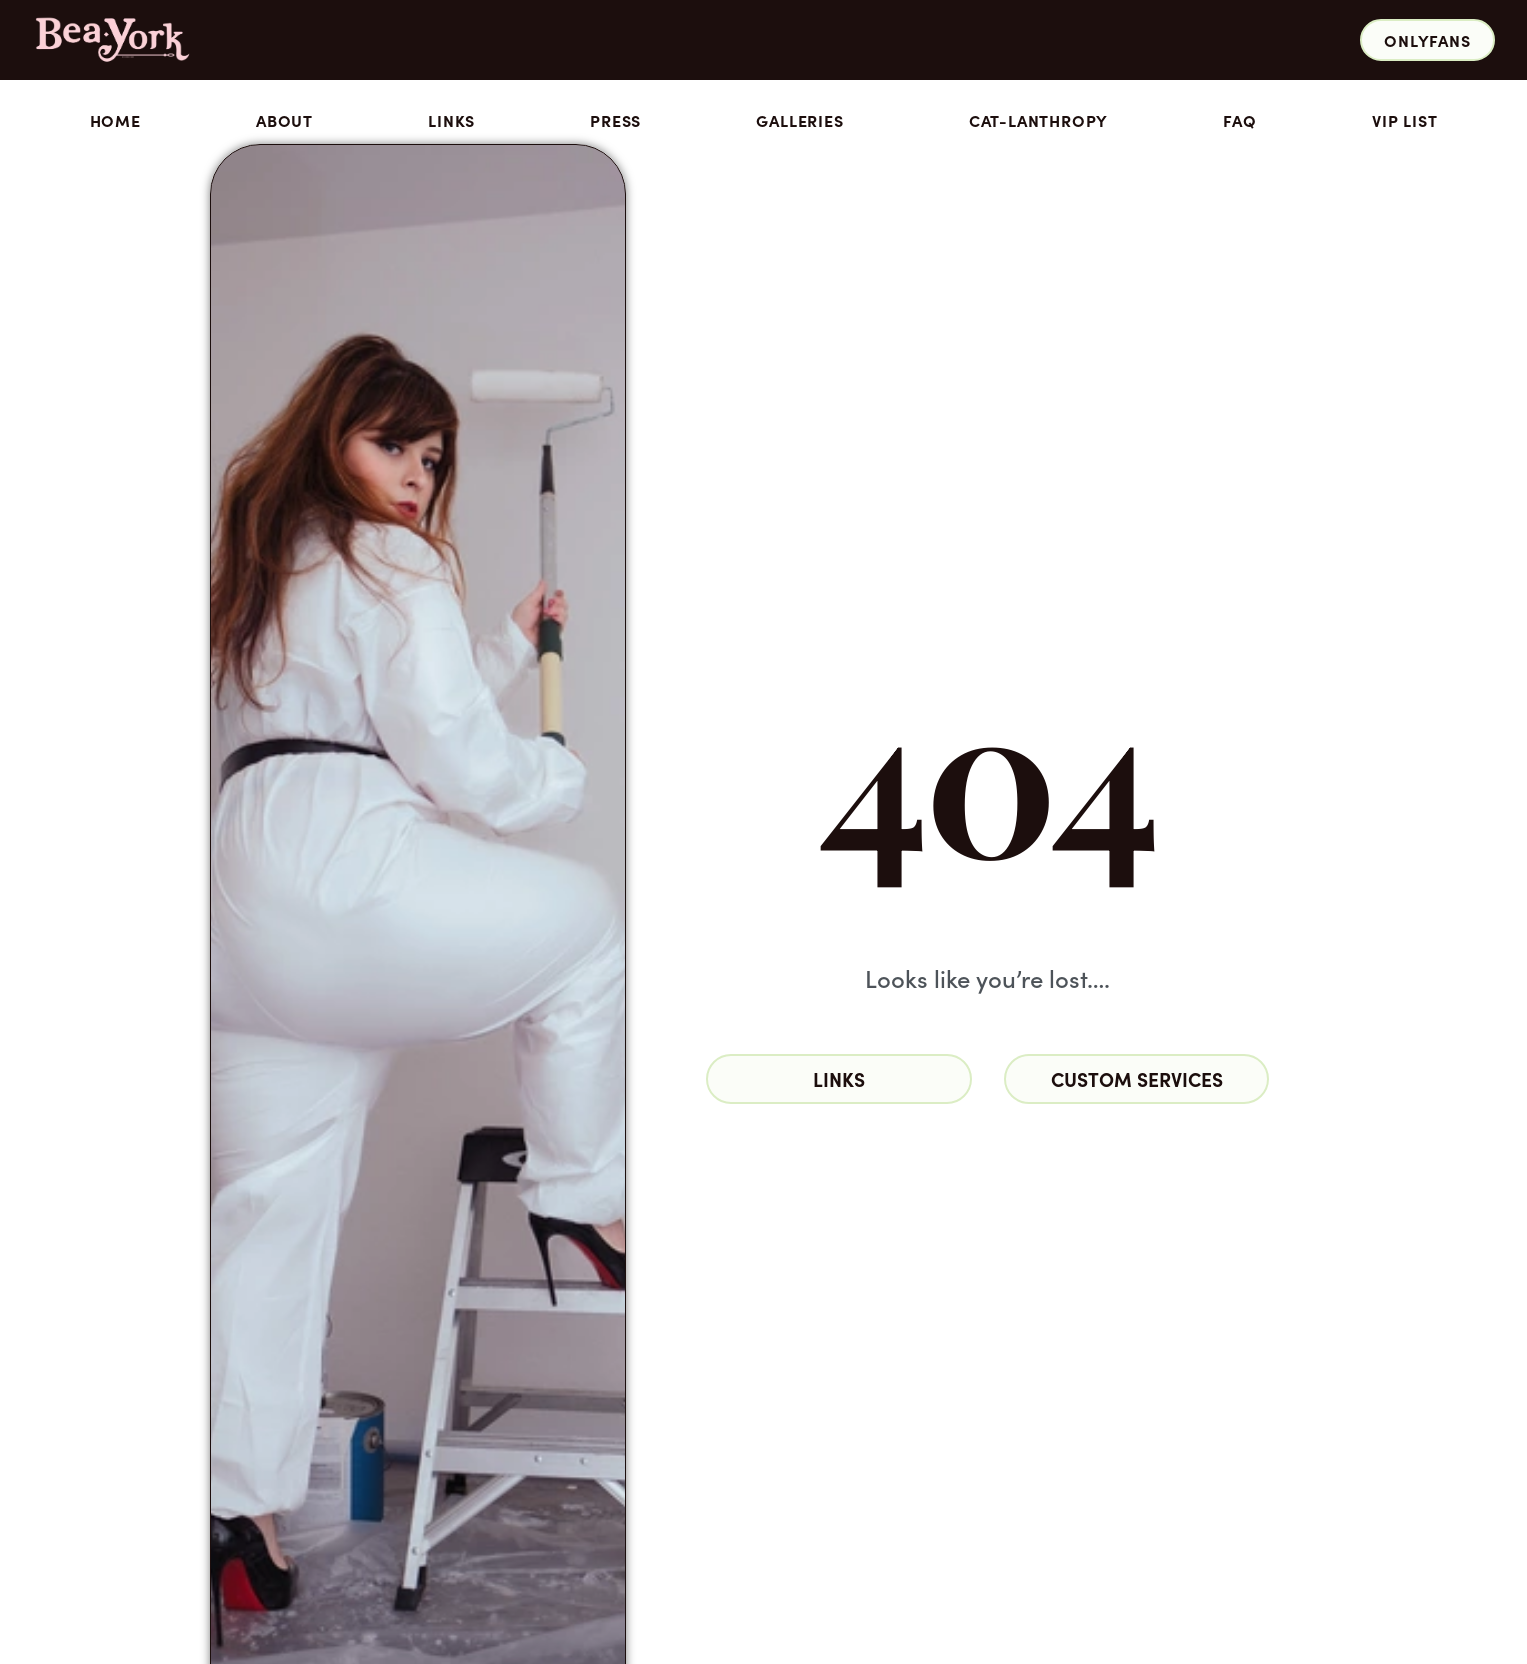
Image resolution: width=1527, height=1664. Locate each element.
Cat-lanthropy (1038, 120)
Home (115, 120)
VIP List (1404, 120)
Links (451, 120)
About (284, 120)
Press (615, 120)
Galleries (804, 120)
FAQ (1239, 120)
